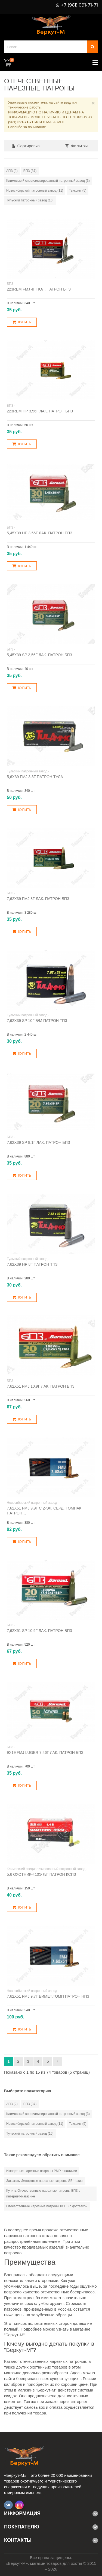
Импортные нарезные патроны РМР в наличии (41, 2171)
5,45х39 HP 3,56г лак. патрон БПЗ (39, 533)
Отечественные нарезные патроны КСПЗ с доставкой (47, 2206)
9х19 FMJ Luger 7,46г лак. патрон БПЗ (45, 1752)
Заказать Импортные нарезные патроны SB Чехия (44, 2181)
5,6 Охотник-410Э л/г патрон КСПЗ (41, 1874)
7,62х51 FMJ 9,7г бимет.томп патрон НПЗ (48, 1996)
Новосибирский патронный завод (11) (34, 190)
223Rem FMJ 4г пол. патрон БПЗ (39, 289)
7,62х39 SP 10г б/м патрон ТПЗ (37, 1020)
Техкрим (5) (77, 190)
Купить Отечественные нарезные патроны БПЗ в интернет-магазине (43, 2193)
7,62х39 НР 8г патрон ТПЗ (32, 1264)
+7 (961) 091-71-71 (79, 5)
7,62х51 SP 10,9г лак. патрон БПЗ (39, 1630)
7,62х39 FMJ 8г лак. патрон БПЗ (38, 898)
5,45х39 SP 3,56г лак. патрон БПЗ (39, 655)
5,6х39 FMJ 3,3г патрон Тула (35, 777)
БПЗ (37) (29, 171)
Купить (22, 322)
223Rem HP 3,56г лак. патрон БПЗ (40, 411)
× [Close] (93, 103)
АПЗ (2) (12, 171)
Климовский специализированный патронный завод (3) (48, 181)
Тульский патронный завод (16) (30, 200)
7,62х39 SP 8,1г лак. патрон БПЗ (38, 1142)
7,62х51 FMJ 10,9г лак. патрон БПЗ (41, 1386)
